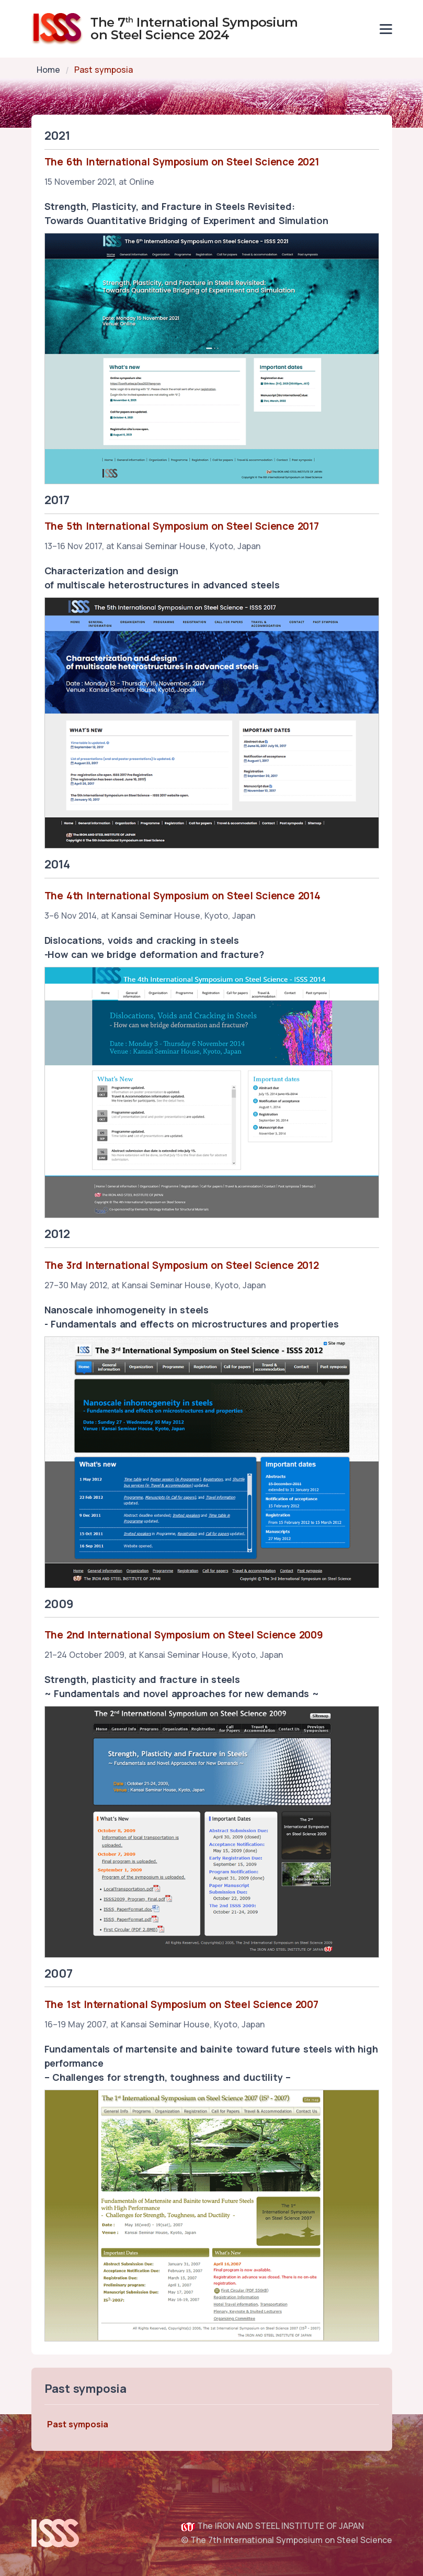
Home (48, 69)
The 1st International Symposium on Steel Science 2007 (181, 2004)
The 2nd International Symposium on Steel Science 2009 (183, 1635)
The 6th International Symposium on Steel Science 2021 (181, 162)
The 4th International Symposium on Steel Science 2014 (182, 895)
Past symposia (77, 2424)
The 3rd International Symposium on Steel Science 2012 (181, 1265)
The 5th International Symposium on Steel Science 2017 (181, 526)
